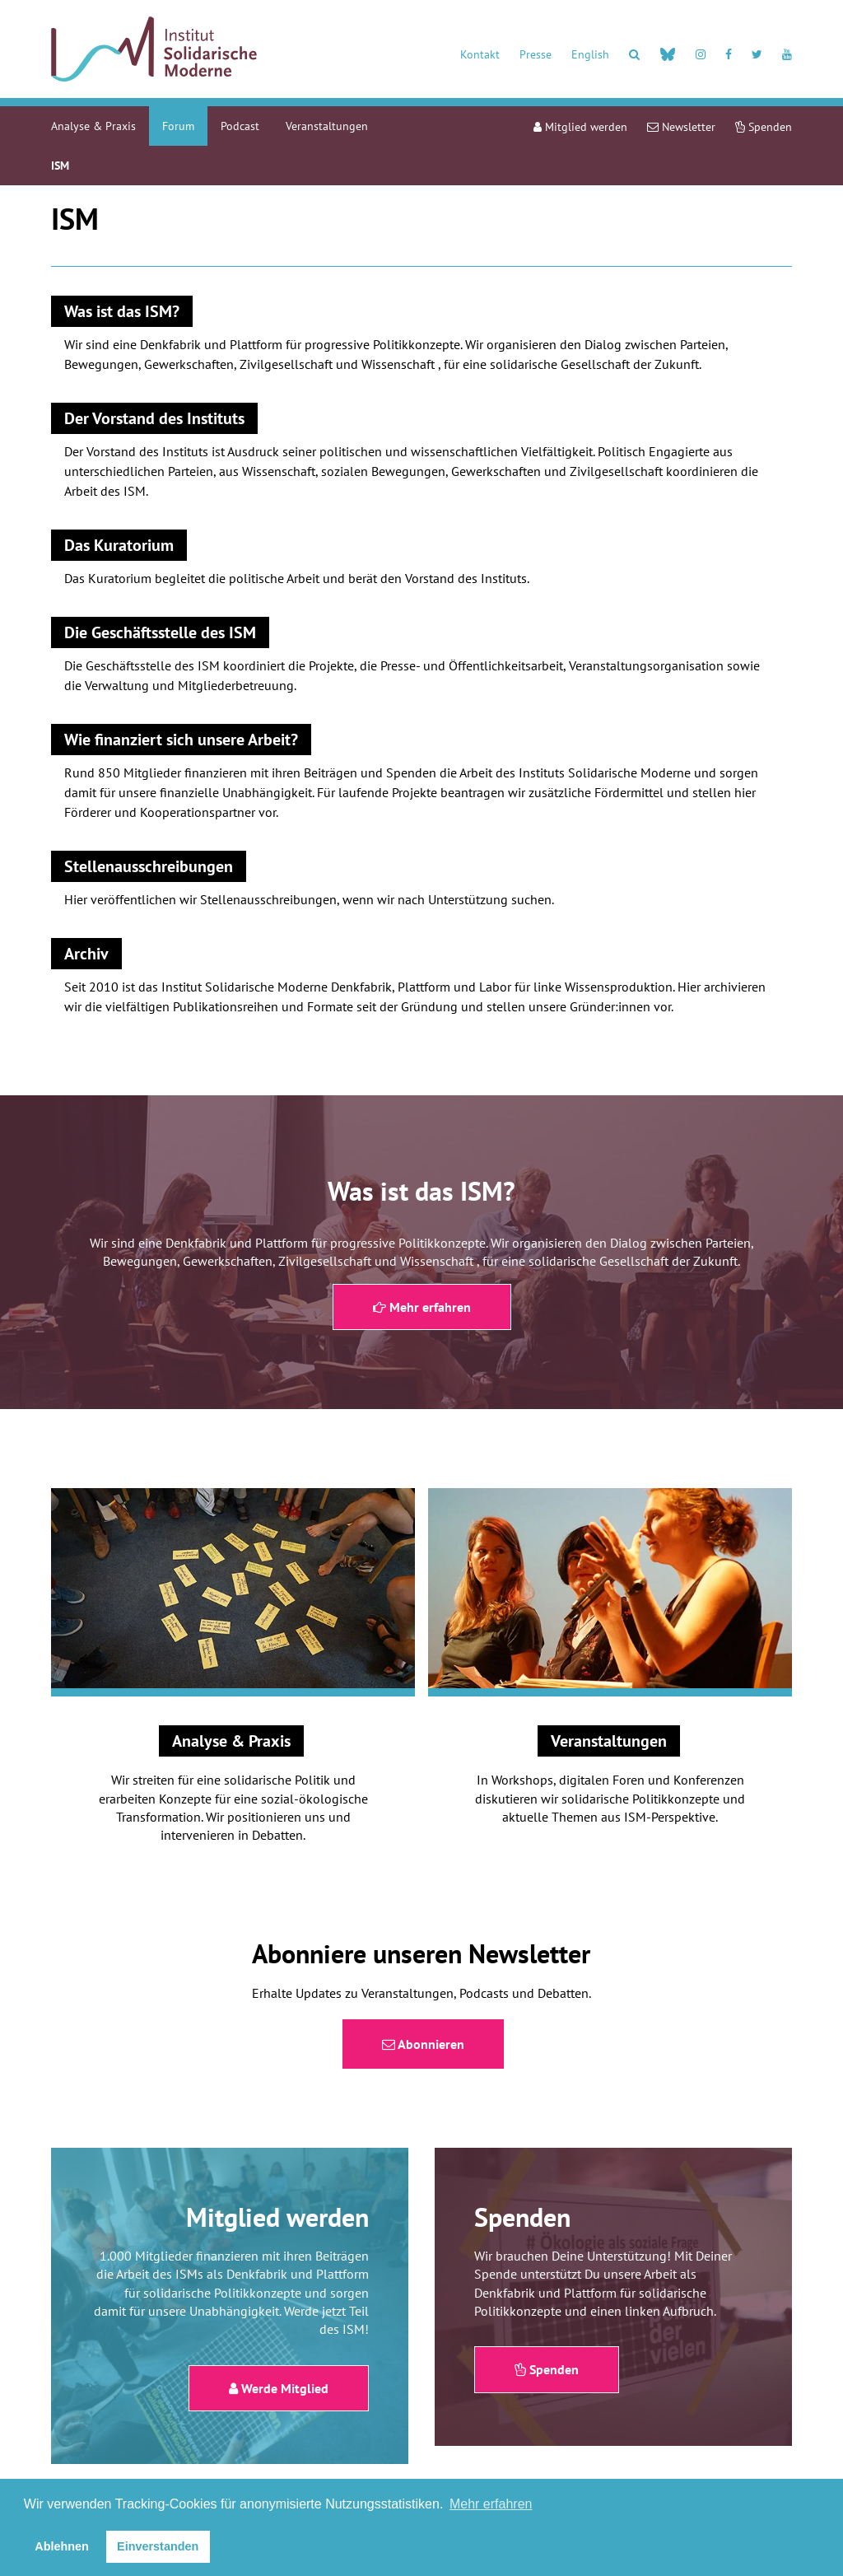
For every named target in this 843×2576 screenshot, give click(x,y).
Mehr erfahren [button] (491, 2504)
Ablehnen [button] (62, 2546)
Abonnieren (423, 2044)
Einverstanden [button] (157, 2546)
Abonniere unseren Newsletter (421, 1953)
